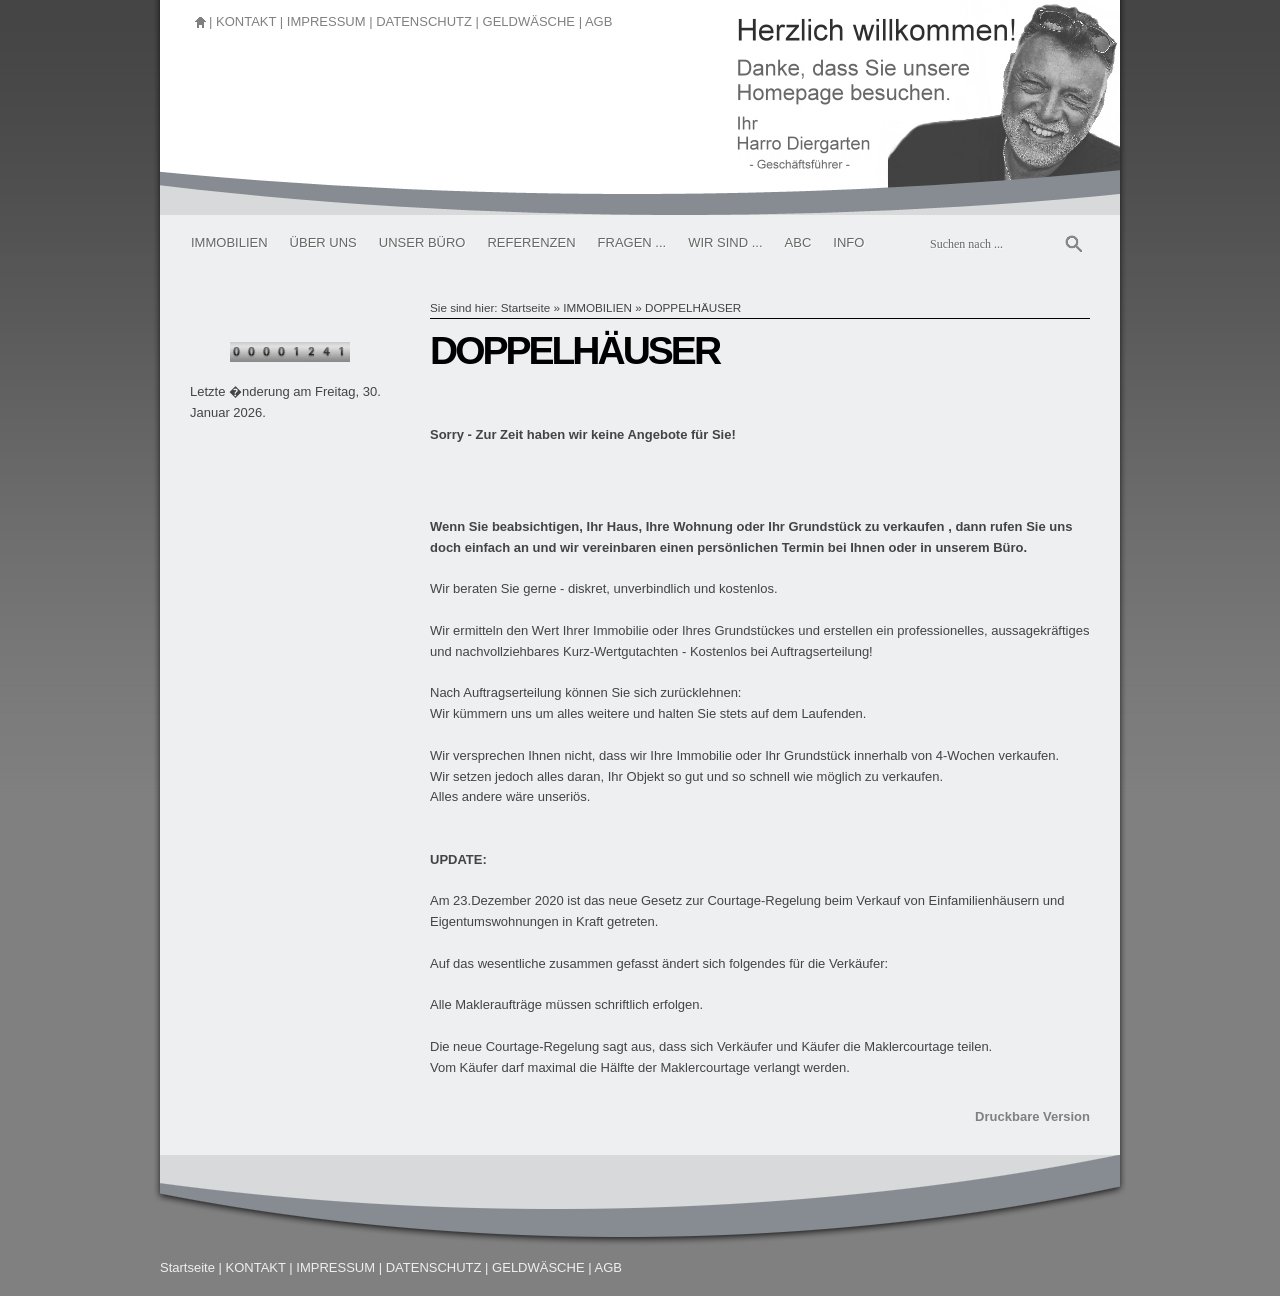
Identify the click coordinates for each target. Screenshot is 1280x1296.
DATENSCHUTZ (424, 21)
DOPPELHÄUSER (693, 307)
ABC (798, 242)
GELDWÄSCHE (529, 21)
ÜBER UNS (323, 242)
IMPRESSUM (326, 21)
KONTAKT (246, 21)
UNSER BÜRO (422, 242)
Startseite (525, 307)
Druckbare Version (1032, 1116)
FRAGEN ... (632, 242)
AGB (598, 21)
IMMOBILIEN (229, 242)
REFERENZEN (531, 242)
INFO (848, 242)
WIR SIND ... (725, 242)
